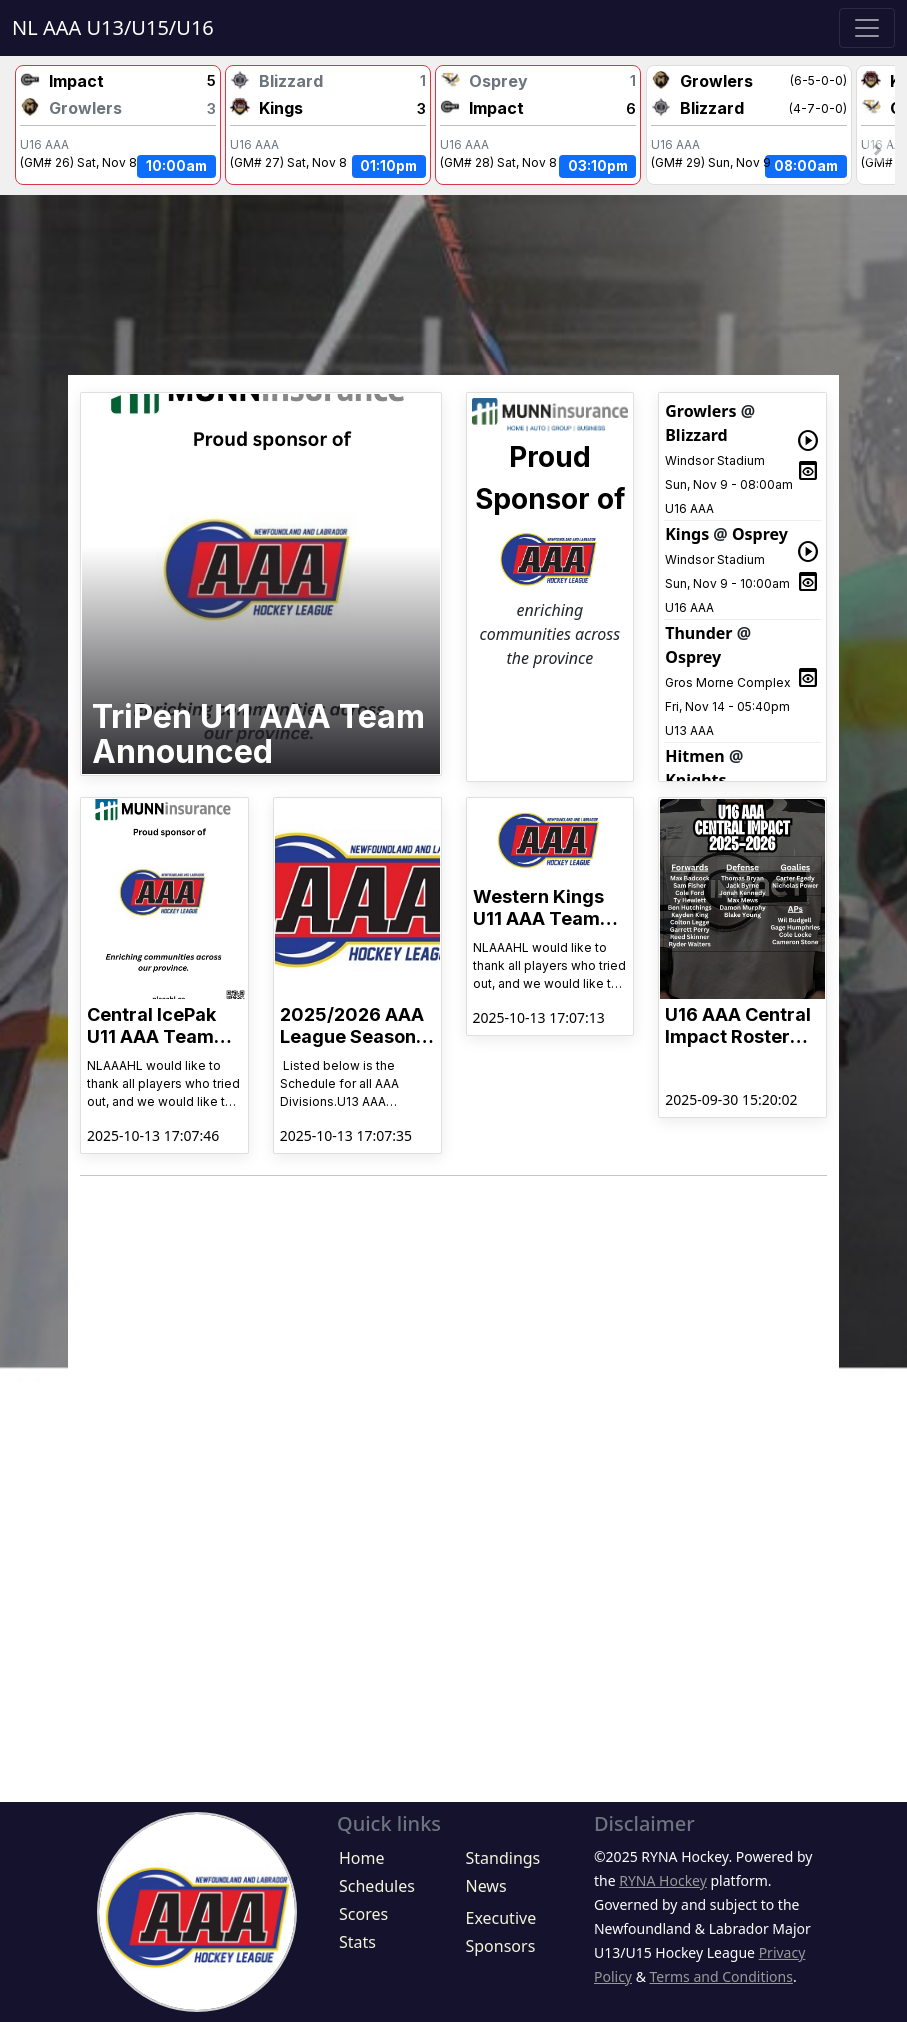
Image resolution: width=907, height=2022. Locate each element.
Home (362, 1858)
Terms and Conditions (721, 1976)
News (485, 1886)
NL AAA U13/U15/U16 (113, 27)
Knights (695, 780)
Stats (357, 1942)
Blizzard (696, 435)
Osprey (760, 534)
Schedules (377, 1886)
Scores (363, 1914)
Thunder (698, 633)
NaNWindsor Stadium (118, 124)
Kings (687, 534)
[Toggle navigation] (867, 28)
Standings (502, 1858)
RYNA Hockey (663, 1880)
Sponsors (500, 1946)
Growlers (700, 411)
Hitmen (695, 756)
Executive (500, 1918)
